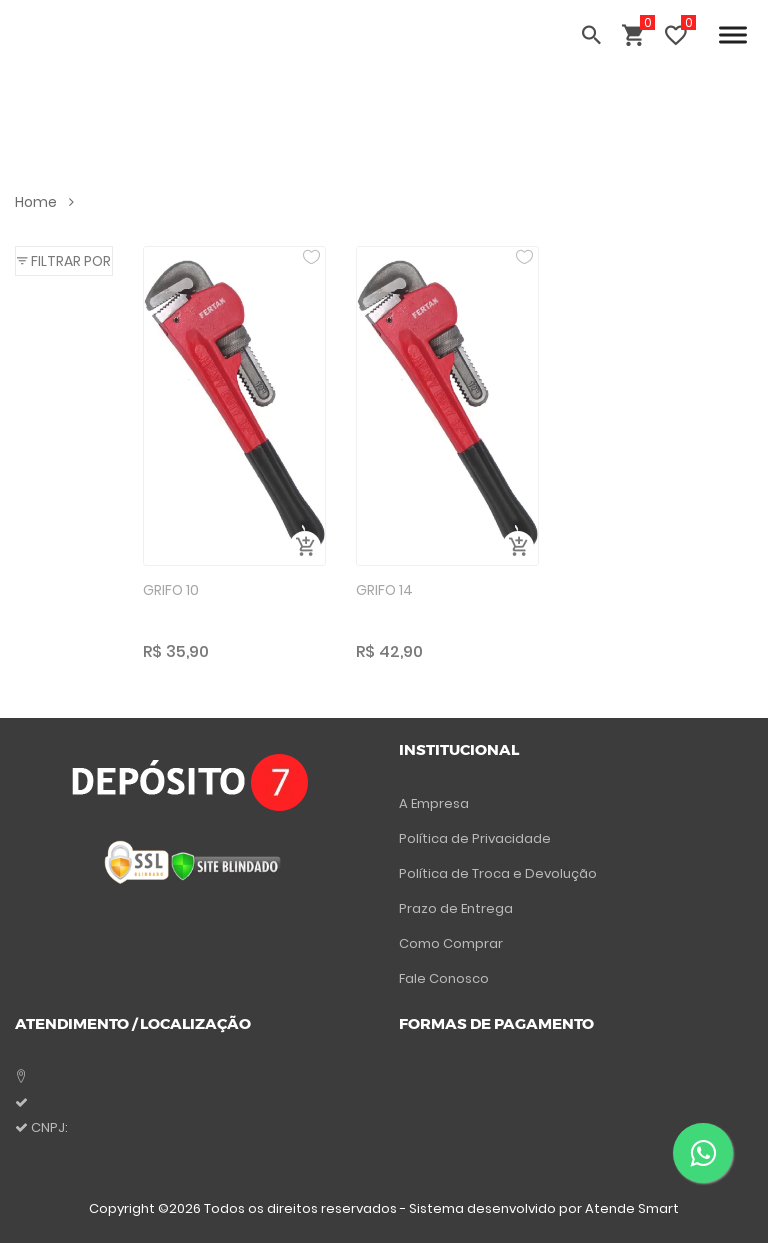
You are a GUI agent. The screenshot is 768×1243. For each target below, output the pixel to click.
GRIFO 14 (384, 590)
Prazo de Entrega (456, 908)
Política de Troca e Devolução (498, 873)
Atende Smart (632, 1208)
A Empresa (434, 803)
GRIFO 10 (171, 590)
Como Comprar (451, 943)
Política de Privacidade (475, 838)
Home (44, 202)
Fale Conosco (444, 978)
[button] (64, 261)
